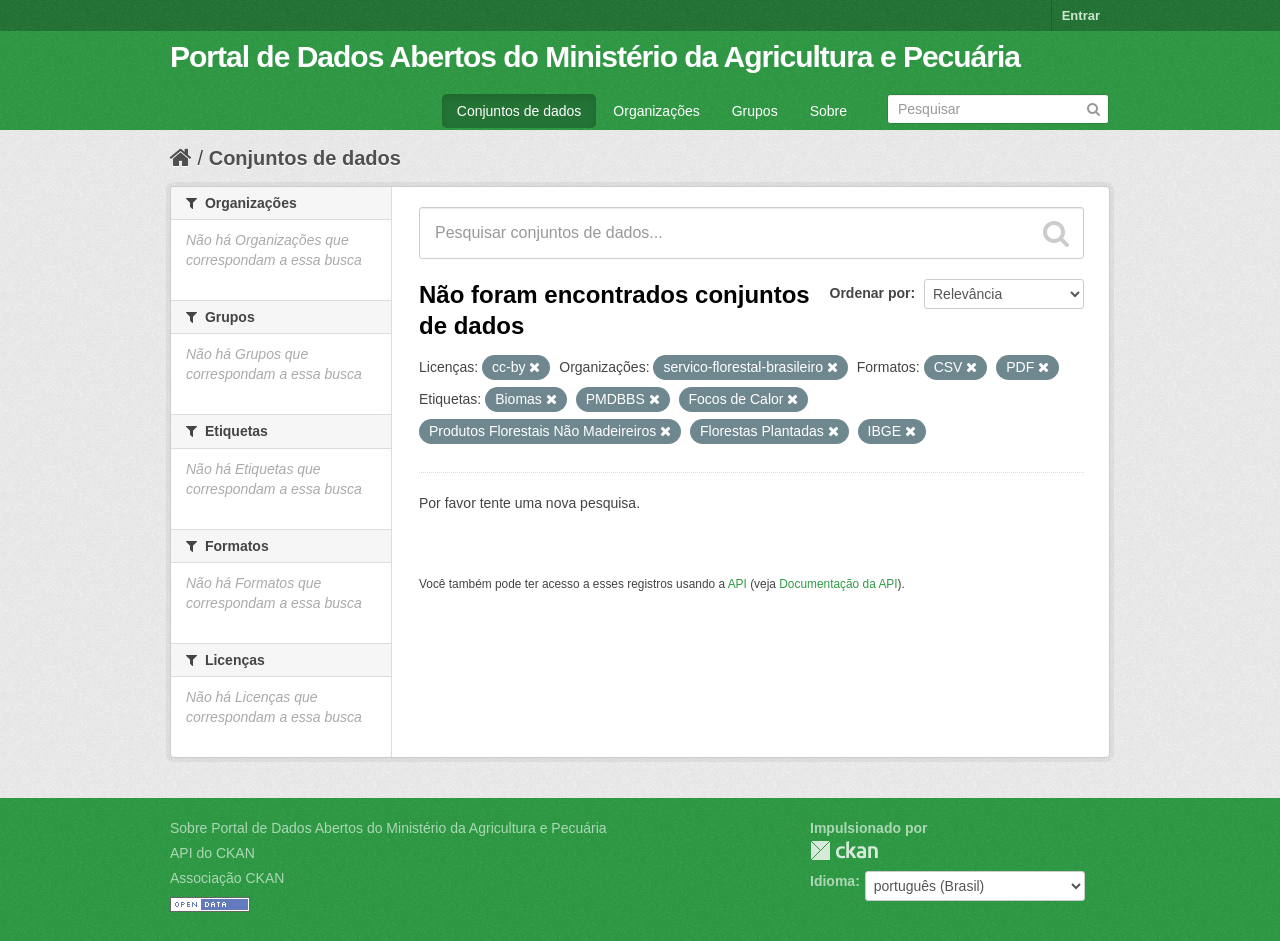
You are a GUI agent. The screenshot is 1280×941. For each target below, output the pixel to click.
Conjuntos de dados (519, 111)
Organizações (656, 111)
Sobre (828, 111)
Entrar (1081, 15)
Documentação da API (838, 584)
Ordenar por (870, 293)
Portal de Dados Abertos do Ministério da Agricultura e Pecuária (595, 56)
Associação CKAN (227, 878)
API (737, 584)
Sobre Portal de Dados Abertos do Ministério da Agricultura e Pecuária (388, 828)
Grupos (755, 111)
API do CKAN (212, 853)
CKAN (844, 850)
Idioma (832, 881)
